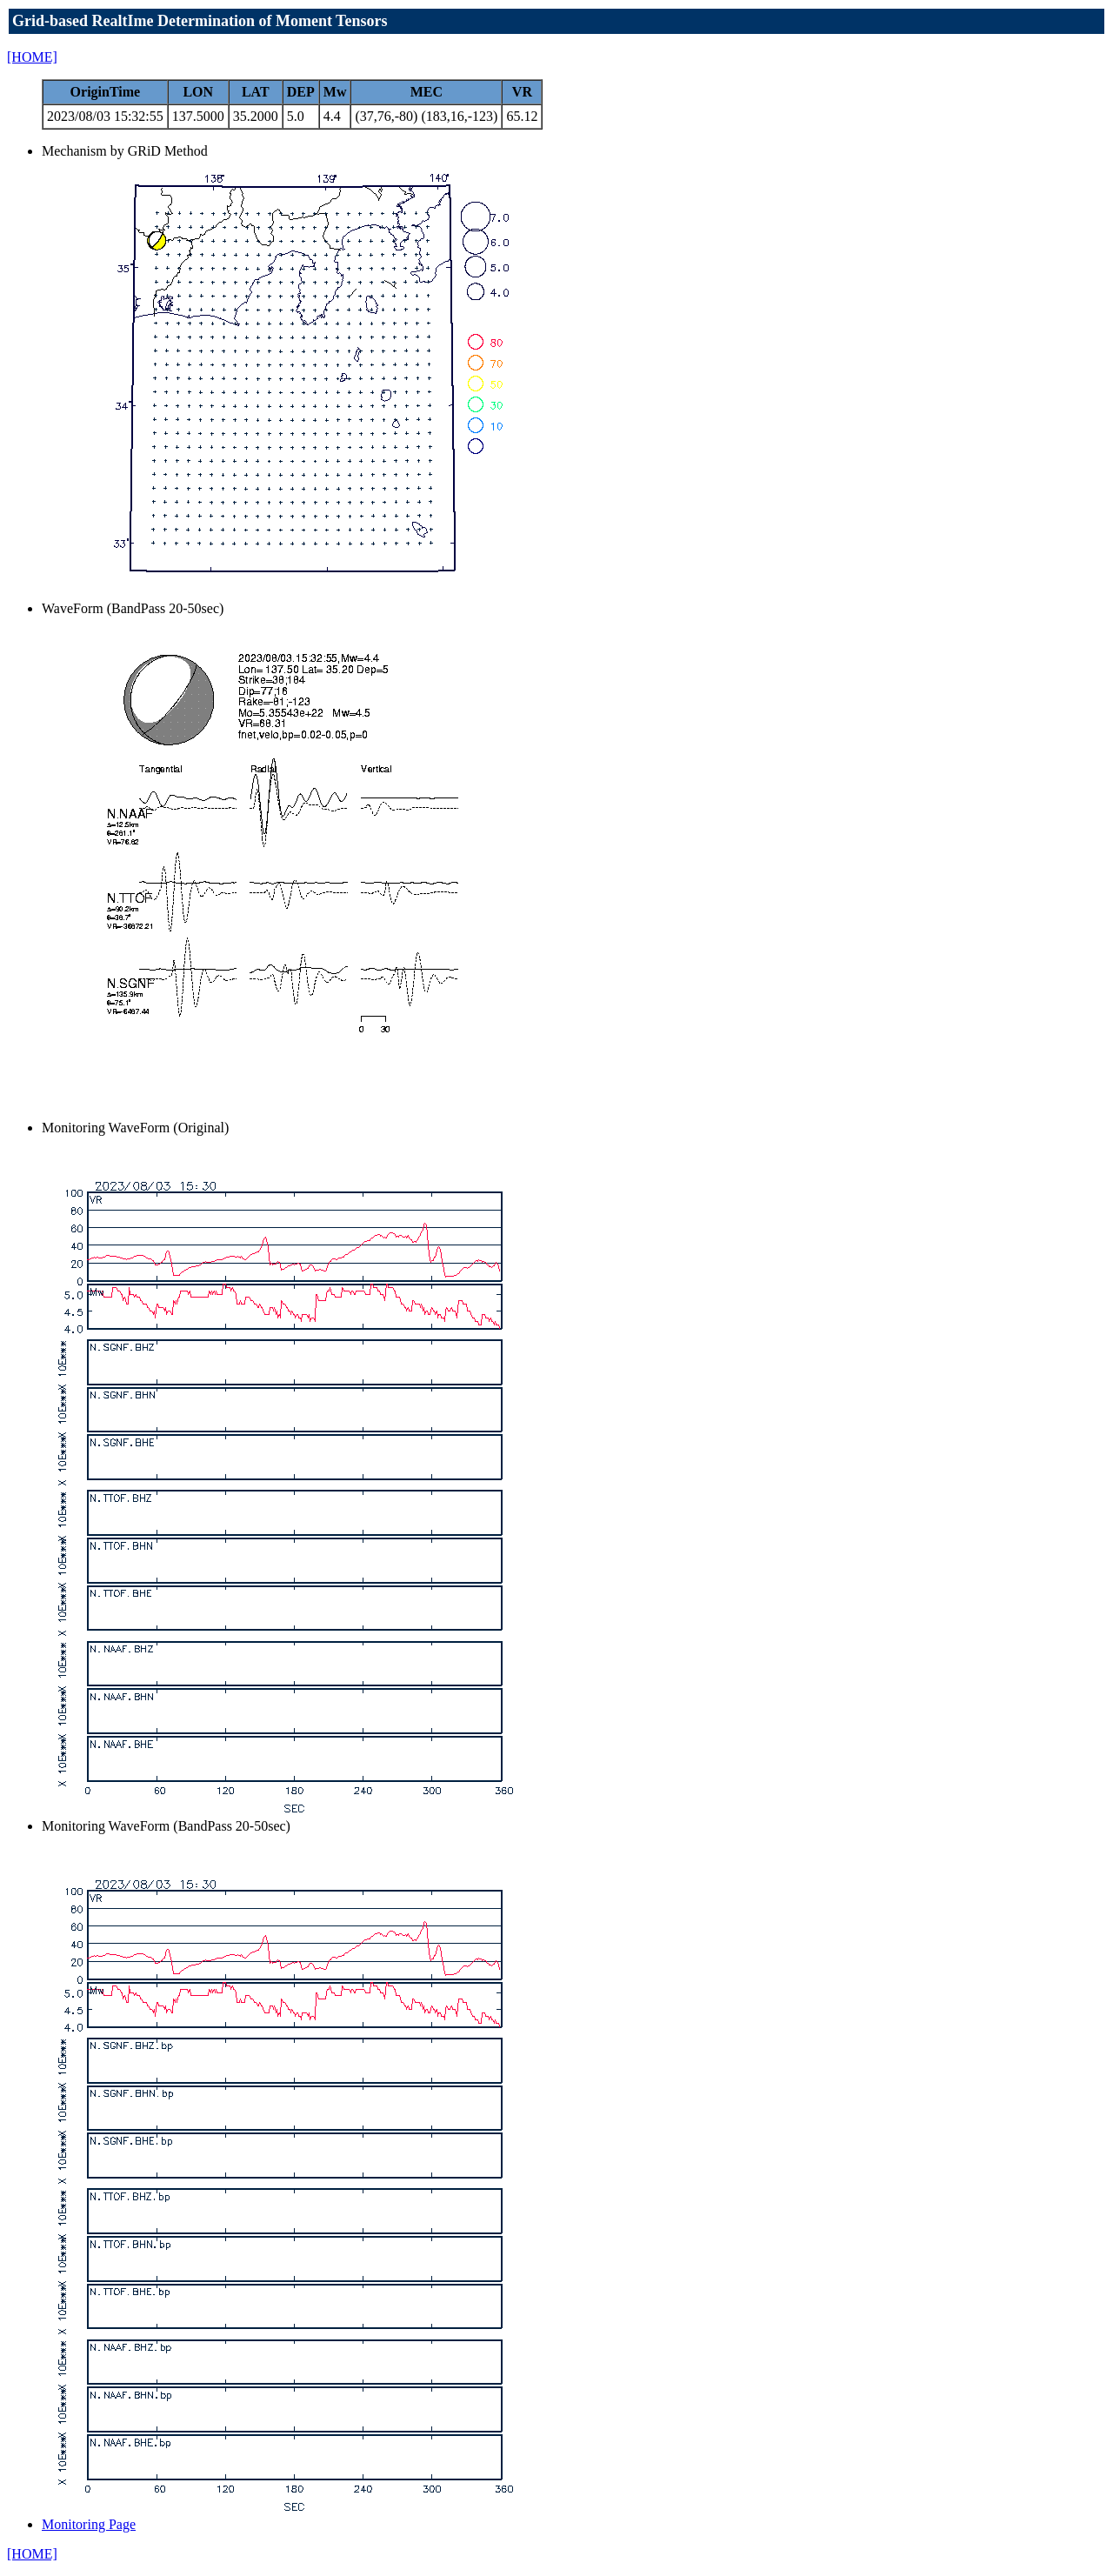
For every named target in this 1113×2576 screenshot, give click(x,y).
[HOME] (32, 57)
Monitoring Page (89, 2524)
